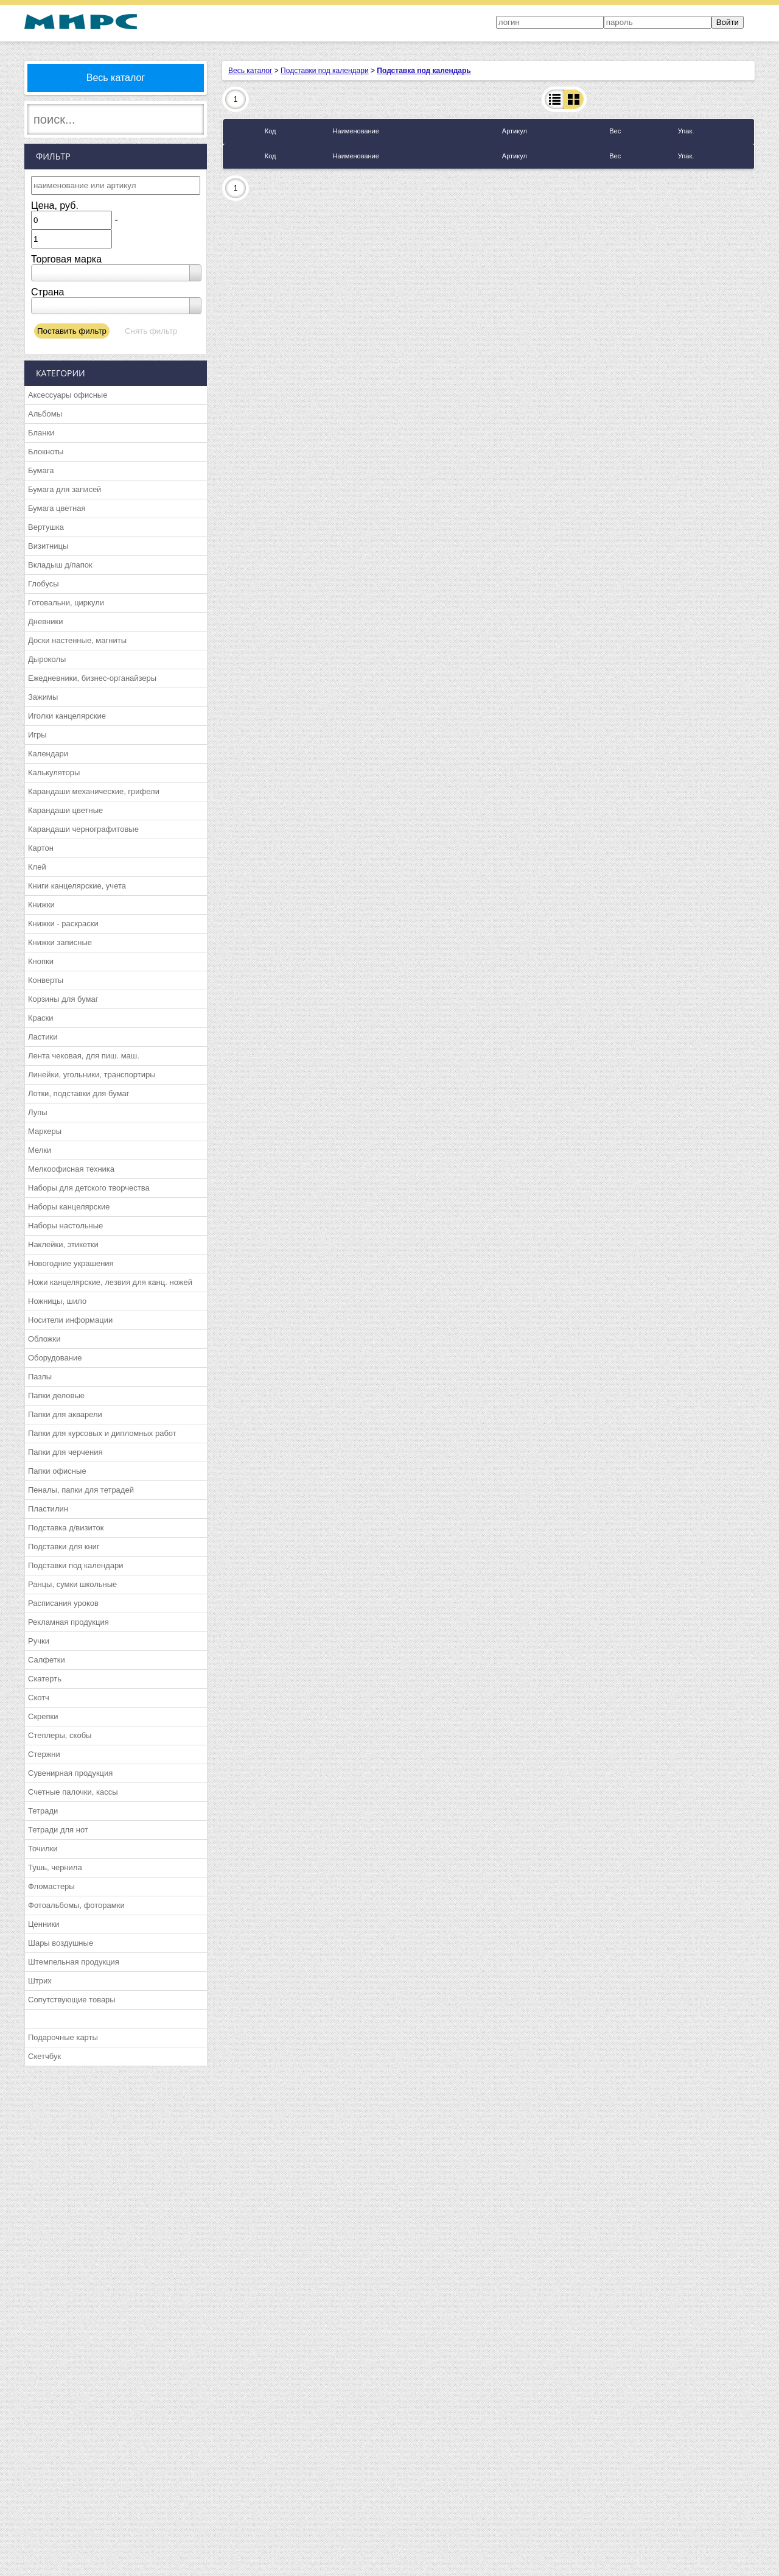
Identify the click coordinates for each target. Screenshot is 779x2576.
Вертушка (46, 527)
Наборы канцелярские (69, 1206)
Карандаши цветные (65, 810)
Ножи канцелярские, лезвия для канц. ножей (110, 1282)
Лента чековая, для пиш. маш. (83, 1055)
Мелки (39, 1150)
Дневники (45, 621)
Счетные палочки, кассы (73, 1792)
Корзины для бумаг (63, 999)
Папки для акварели (65, 1414)
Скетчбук (44, 2056)
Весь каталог (115, 77)
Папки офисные (57, 1471)
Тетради (43, 1810)
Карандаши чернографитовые (83, 829)
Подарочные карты (63, 2037)
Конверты (45, 980)
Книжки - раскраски (63, 923)
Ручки (38, 1640)
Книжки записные (60, 942)
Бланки (41, 432)
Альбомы (45, 413)
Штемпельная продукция (73, 1961)
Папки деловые (56, 1395)
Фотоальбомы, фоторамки (76, 1905)
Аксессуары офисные (67, 394)
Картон (41, 848)
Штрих (40, 1980)
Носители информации (70, 1320)
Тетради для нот (58, 1829)
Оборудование (55, 1357)
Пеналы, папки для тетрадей (81, 1489)
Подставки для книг (64, 1546)
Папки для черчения (65, 1452)
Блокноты (45, 451)
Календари (48, 753)
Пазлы (40, 1376)
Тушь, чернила (55, 1867)
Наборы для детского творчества (89, 1187)
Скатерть (44, 1678)
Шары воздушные (60, 1943)
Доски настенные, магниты (77, 640)
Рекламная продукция (68, 1622)
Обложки (44, 1338)
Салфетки (46, 1659)
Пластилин (48, 1508)
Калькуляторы (54, 772)
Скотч (38, 1697)
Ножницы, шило (57, 1301)
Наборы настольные (65, 1225)
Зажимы (43, 697)
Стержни (44, 1754)
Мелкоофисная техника (71, 1169)
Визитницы (48, 546)
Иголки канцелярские (67, 715)
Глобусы (43, 583)
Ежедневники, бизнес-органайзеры (92, 678)
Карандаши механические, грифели (93, 791)
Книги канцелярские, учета (77, 885)
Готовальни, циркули (66, 602)
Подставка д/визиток (65, 1527)
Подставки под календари (76, 1565)
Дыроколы (47, 659)
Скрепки (43, 1716)
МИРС (80, 21)
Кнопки (41, 961)
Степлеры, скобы (59, 1735)
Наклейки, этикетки (63, 1244)
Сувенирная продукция (70, 1773)
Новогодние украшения (71, 1263)
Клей (37, 866)
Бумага (41, 470)
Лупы (37, 1112)
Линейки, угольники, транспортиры (92, 1074)
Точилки (42, 1848)
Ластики (42, 1036)
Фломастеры (51, 1886)
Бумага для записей (64, 489)
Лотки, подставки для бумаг (78, 1093)
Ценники (43, 1924)
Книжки (41, 904)
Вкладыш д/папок (60, 564)
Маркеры (44, 1131)
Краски (40, 1017)
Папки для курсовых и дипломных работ (102, 1433)
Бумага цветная (56, 508)
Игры (37, 734)
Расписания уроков (63, 1603)
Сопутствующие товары (72, 1999)
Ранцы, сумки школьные (72, 1584)
